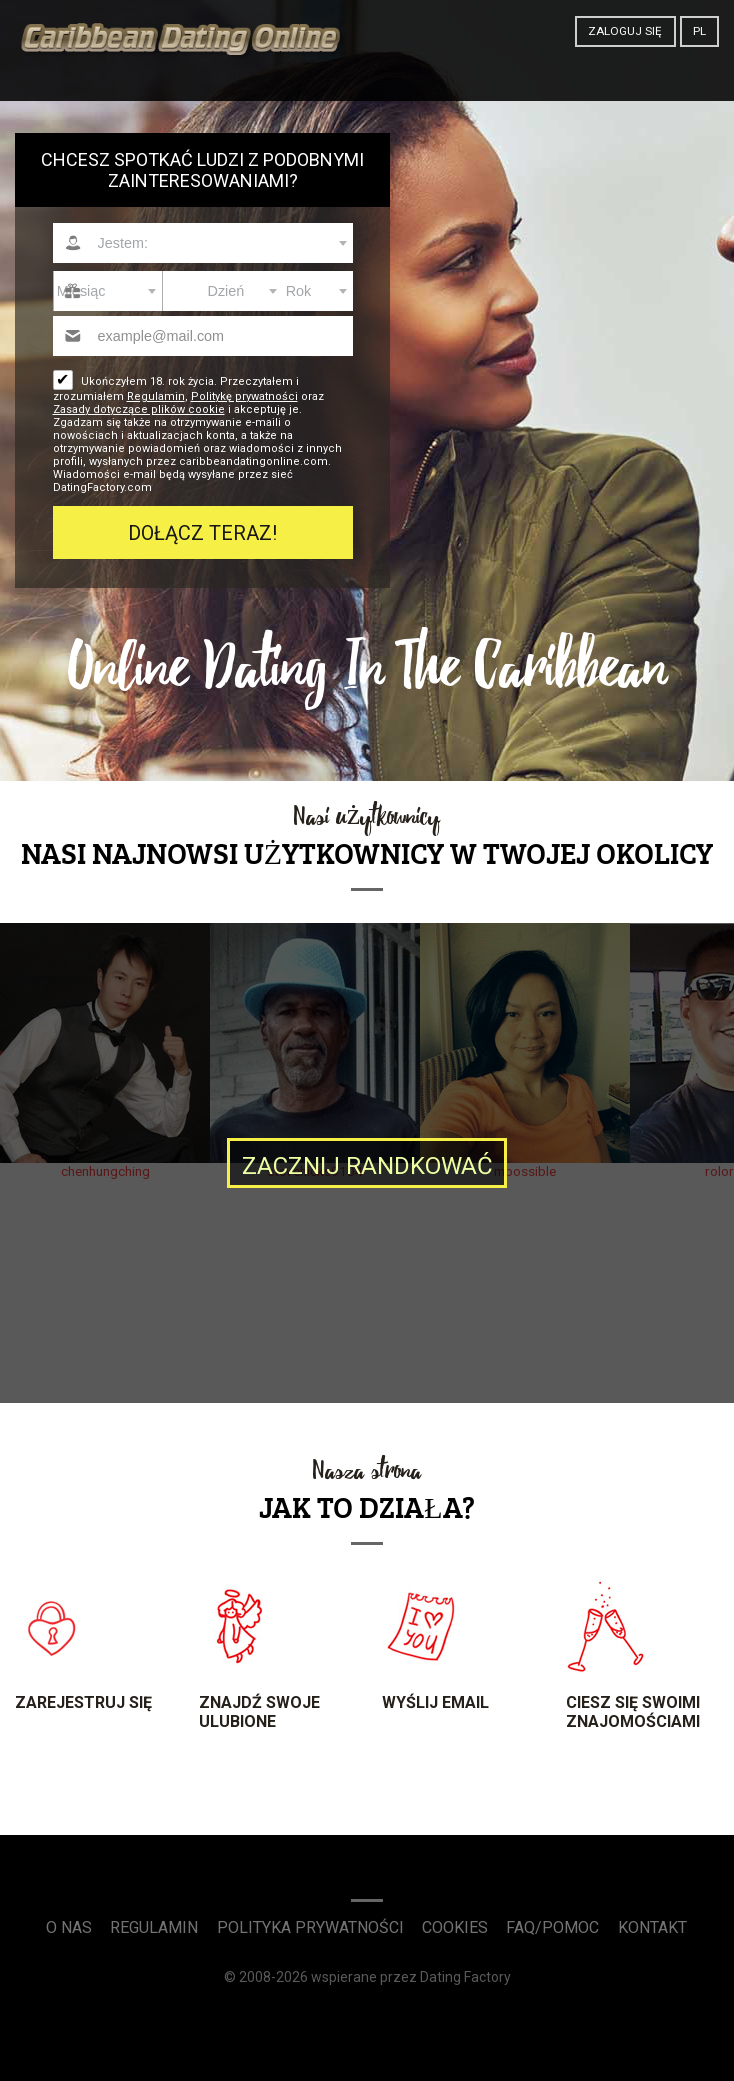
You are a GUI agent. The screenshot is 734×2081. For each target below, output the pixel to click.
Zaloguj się (625, 31)
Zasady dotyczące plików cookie (139, 409)
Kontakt (652, 1927)
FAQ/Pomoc (552, 1927)
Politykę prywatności (244, 396)
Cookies (455, 1927)
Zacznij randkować (367, 1166)
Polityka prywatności (310, 1927)
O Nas (69, 1927)
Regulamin (156, 396)
